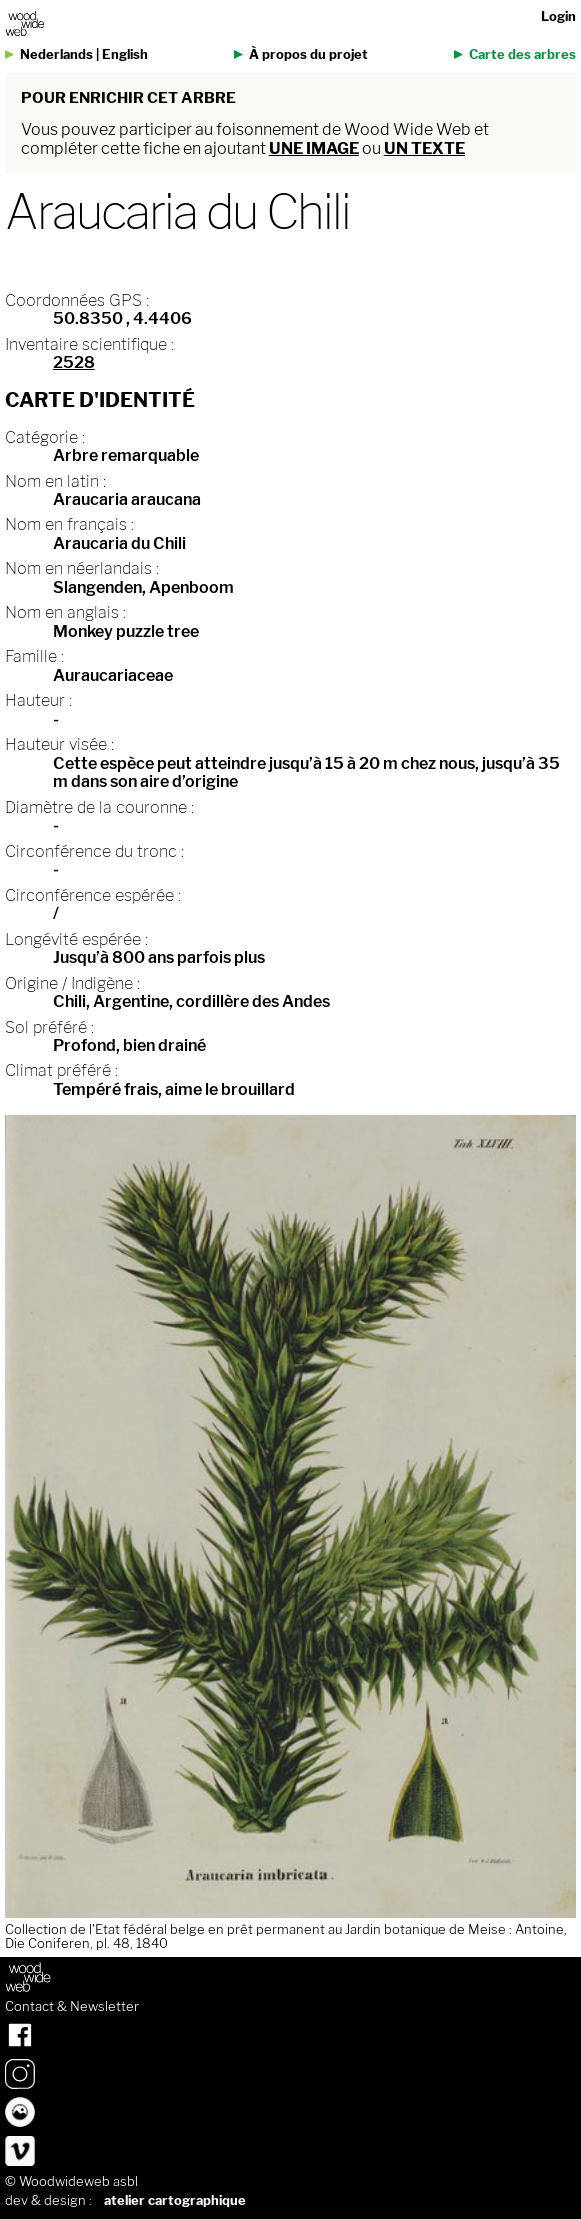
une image (314, 148)
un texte (424, 148)
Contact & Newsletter (72, 2007)
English (125, 54)
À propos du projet (308, 54)
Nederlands (56, 54)
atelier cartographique (175, 2200)
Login (558, 16)
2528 (74, 362)
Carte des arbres (522, 54)
